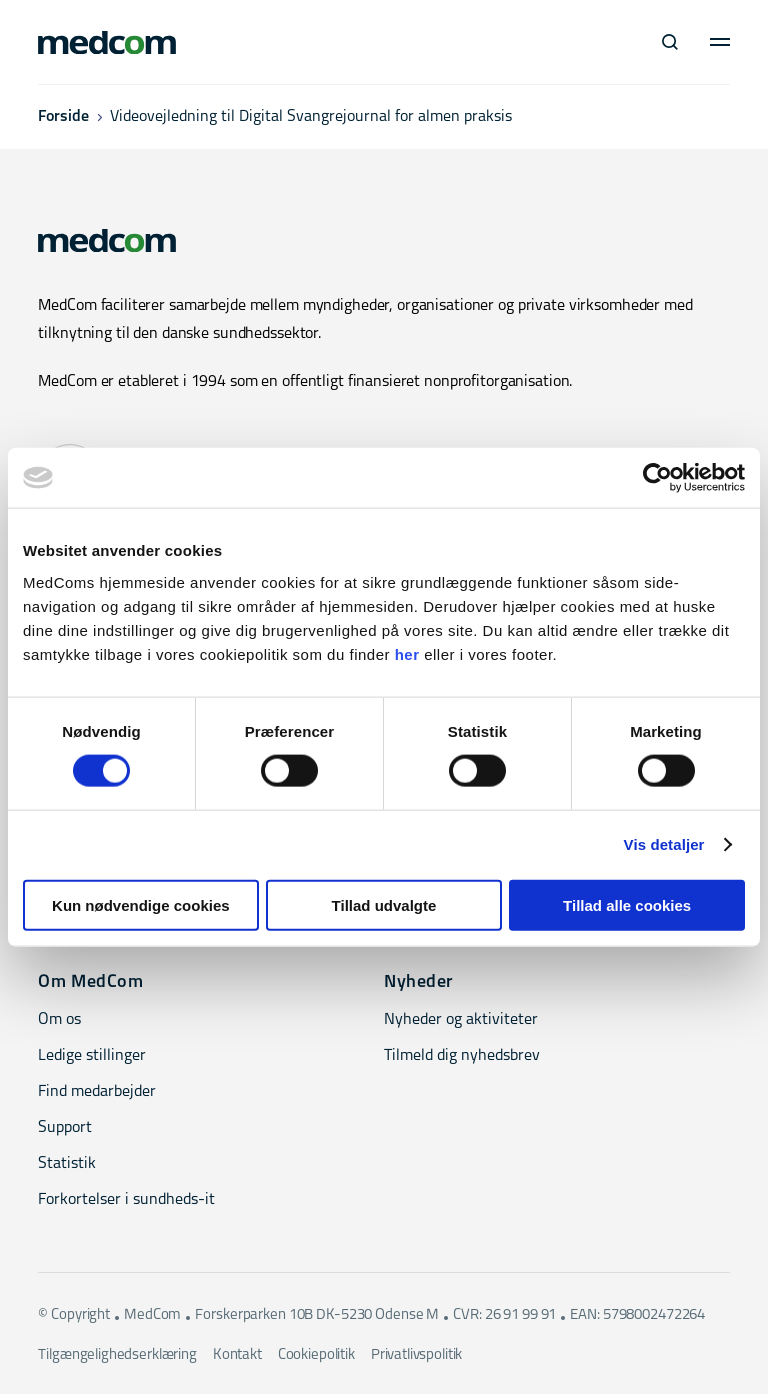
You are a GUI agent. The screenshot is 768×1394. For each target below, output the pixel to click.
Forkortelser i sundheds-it (126, 1200)
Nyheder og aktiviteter (461, 1020)
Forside (63, 117)
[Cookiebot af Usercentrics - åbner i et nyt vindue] (657, 478)
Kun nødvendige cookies (141, 904)
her (407, 653)
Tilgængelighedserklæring (117, 1355)
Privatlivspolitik (416, 1355)
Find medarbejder (97, 1092)
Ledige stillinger (92, 1056)
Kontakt (237, 1355)
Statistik (67, 1164)
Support (65, 1128)
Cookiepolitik (316, 1355)
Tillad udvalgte (384, 904)
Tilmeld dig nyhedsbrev (462, 1056)
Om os (59, 1020)
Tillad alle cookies (627, 904)
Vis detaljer (664, 844)
